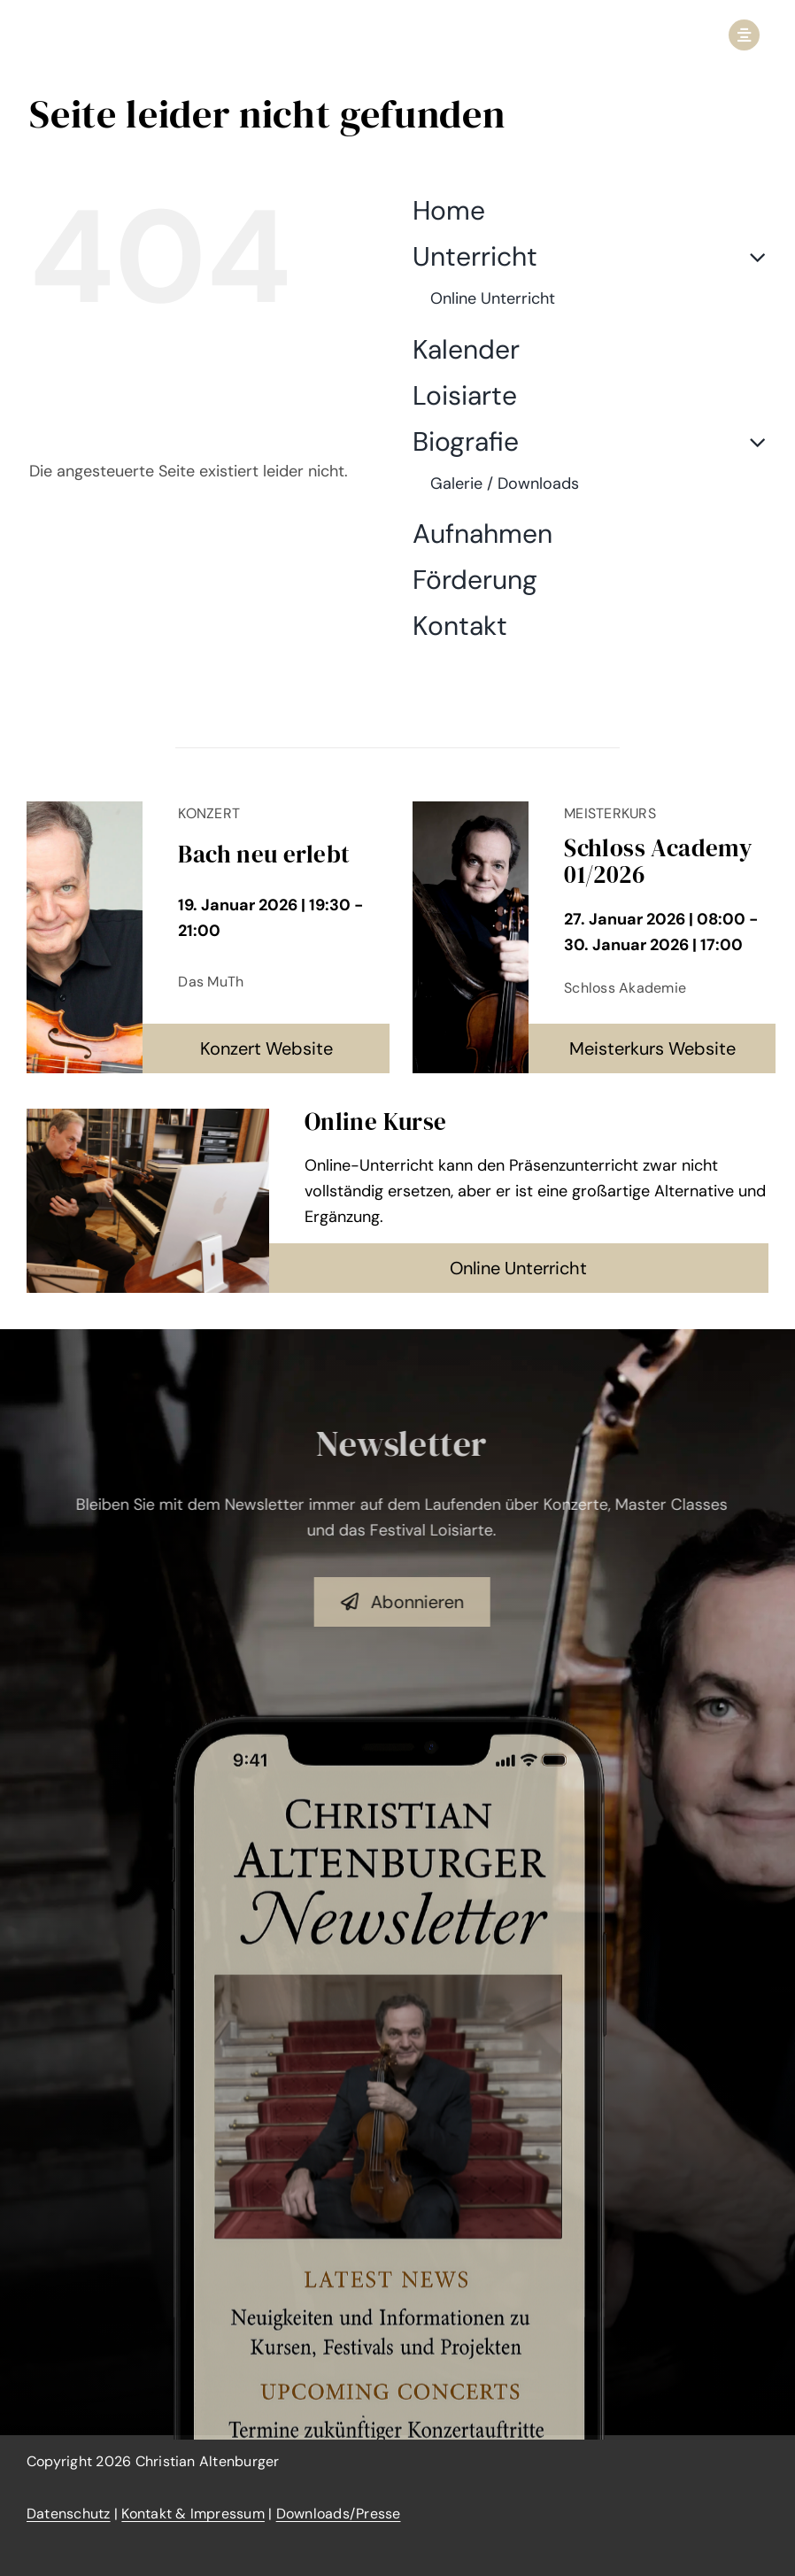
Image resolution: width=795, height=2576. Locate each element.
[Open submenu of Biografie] (751, 441)
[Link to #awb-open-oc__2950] (744, 34)
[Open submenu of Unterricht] (751, 256)
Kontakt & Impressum (193, 2513)
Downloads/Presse (338, 2513)
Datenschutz (69, 2513)
